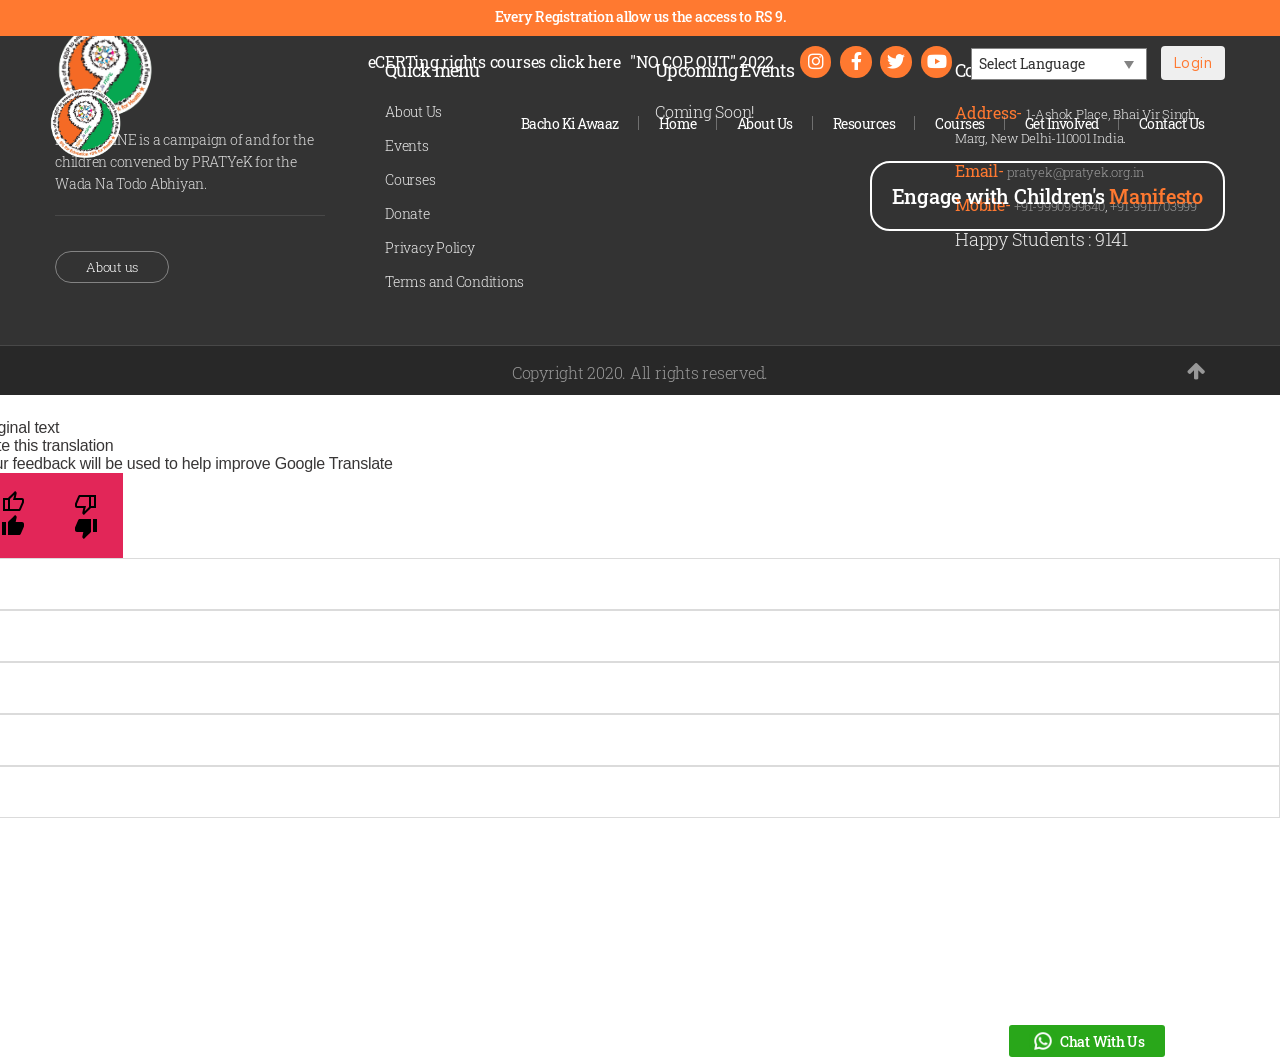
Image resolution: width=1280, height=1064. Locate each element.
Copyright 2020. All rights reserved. (640, 372)
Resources (864, 123)
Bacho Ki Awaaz (570, 123)
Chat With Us (1087, 1041)
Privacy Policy (430, 247)
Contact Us (1172, 123)
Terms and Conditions (454, 281)
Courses (960, 123)
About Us (765, 123)
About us (112, 267)
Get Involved (1062, 123)
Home (678, 123)
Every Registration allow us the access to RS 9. (640, 16)
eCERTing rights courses (492, 62)
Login (1193, 63)
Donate (407, 213)
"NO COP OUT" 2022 (700, 62)
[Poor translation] (86, 515)
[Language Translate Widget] (1059, 65)
